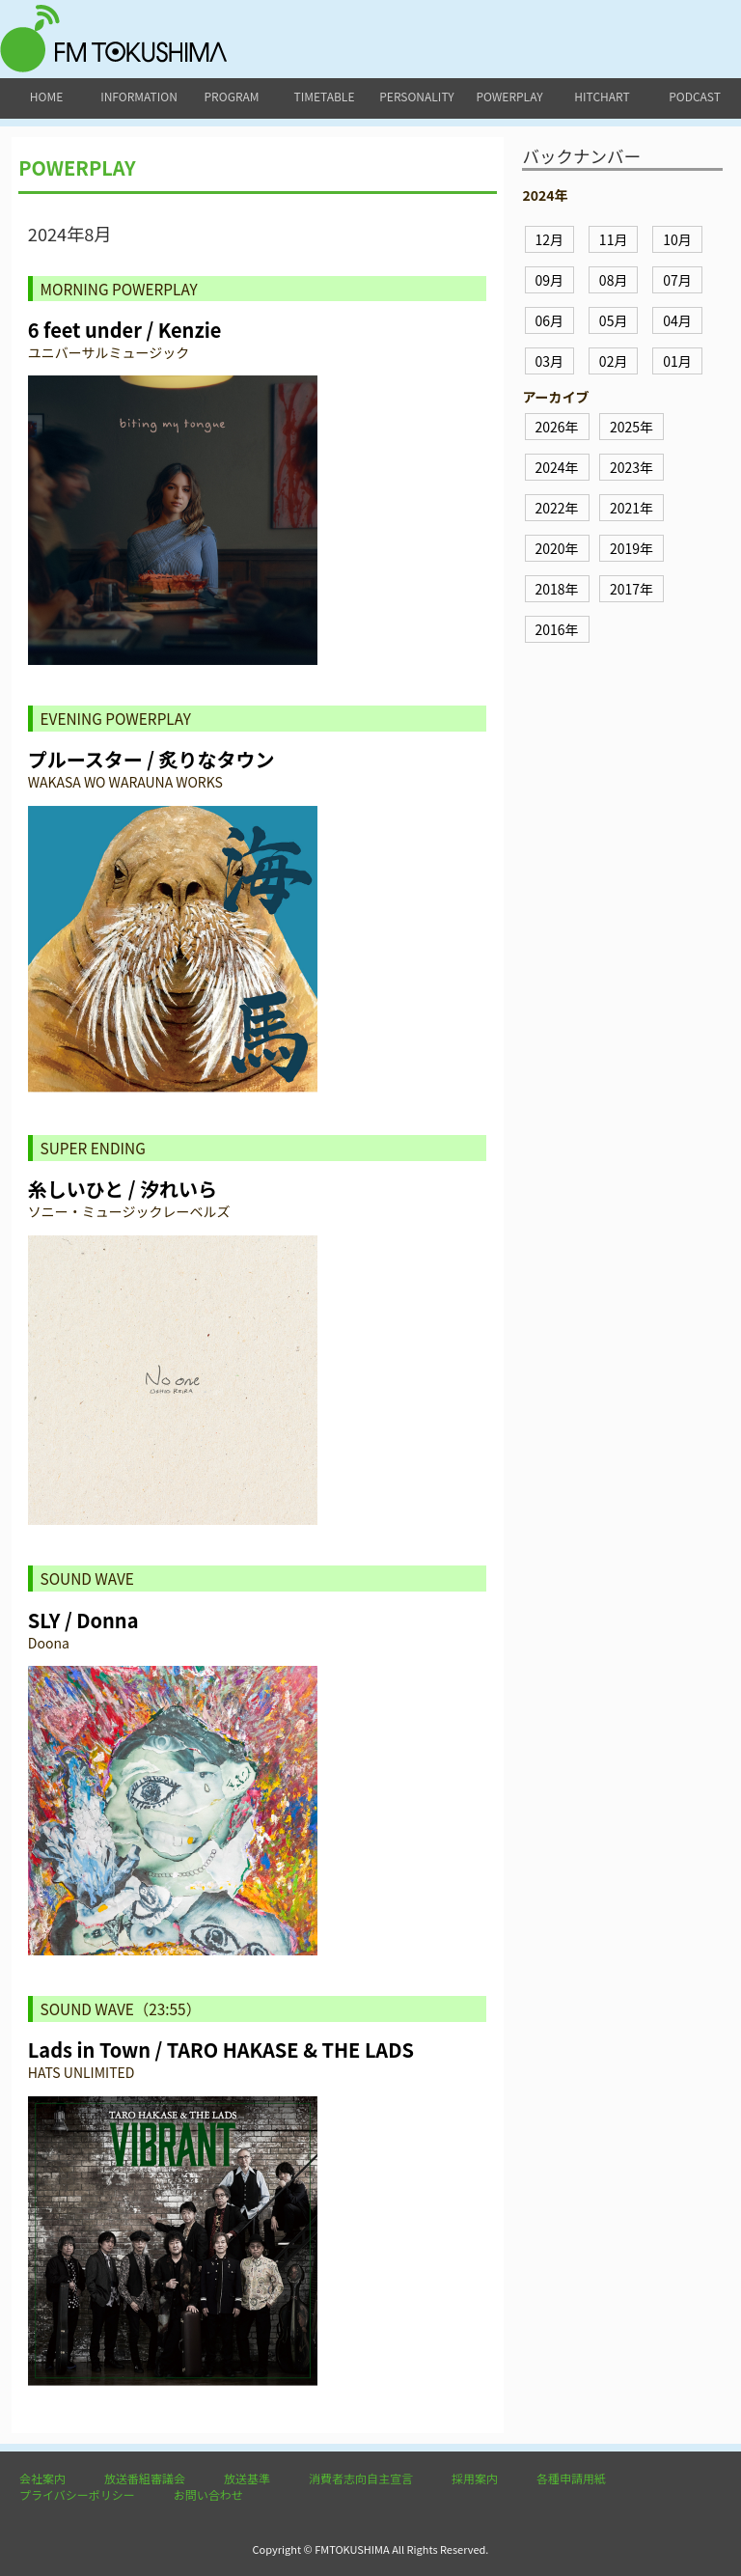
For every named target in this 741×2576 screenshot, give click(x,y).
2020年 (557, 548)
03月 (549, 361)
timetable (324, 96)
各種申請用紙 (571, 2478)
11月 (613, 239)
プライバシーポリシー (77, 2494)
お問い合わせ (208, 2494)
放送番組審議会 (144, 2478)
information (139, 96)
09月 (549, 280)
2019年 (631, 548)
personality (416, 96)
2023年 (631, 467)
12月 (549, 239)
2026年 (557, 426)
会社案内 (42, 2478)
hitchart (601, 96)
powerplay (509, 96)
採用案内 (475, 2478)
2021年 (631, 507)
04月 (677, 320)
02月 (613, 361)
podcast (695, 96)
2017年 (631, 588)
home (46, 96)
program (232, 96)
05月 (613, 320)
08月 (613, 280)
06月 (549, 320)
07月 (677, 280)
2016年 (557, 629)
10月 (677, 239)
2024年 (557, 467)
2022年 (557, 507)
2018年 (557, 588)
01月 (677, 361)
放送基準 (247, 2478)
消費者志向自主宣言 (361, 2478)
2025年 (631, 426)
